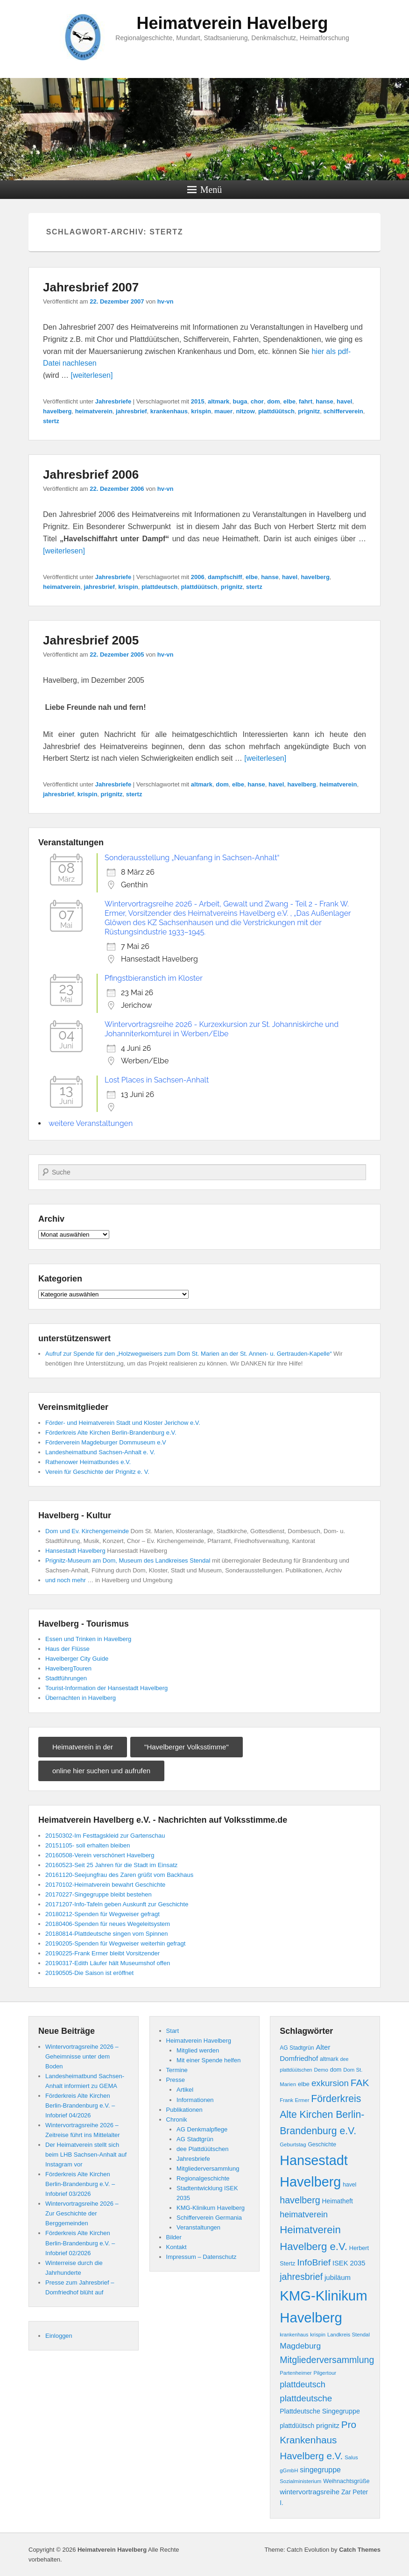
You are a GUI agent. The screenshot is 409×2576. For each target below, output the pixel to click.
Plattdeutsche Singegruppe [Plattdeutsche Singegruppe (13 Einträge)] (320, 2411)
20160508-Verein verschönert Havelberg (99, 1855)
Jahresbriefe (113, 401)
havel (344, 401)
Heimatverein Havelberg (232, 23)
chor (257, 401)
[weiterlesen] (92, 375)
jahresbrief (131, 411)
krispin (201, 411)
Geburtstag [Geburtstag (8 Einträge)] (293, 2144)
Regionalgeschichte (202, 2178)
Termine (177, 2070)
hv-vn (165, 301)
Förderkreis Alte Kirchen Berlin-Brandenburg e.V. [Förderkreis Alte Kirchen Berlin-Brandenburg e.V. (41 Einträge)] (322, 2114)
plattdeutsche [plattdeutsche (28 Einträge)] (306, 2398)
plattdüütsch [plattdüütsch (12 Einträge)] (297, 2425)
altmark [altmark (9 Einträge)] (329, 2059)
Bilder (174, 2237)
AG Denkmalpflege (201, 2129)
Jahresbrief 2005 (91, 640)
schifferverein (343, 411)
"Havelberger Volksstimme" (186, 1747)
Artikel (184, 2089)
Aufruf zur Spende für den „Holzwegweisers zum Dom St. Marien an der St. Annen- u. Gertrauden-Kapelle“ (188, 1353)
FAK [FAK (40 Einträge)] (360, 2082)
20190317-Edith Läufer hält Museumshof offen (107, 1963)
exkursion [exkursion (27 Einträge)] (330, 2083)
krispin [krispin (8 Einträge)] (317, 2334)
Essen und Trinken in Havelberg (88, 1638)
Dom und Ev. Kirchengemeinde (87, 1531)
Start (172, 2030)
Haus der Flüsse (67, 1648)
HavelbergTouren (68, 1668)
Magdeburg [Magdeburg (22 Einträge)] (300, 2345)
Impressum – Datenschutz (201, 2256)
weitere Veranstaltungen (91, 1123)
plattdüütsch (276, 411)
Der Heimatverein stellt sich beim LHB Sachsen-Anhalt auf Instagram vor (86, 2154)
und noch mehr (65, 1580)
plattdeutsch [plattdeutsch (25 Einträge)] (302, 2384)
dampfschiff (225, 576)
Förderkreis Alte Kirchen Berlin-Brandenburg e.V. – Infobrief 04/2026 (80, 2105)
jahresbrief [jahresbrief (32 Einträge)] (301, 2277)
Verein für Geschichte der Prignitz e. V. (97, 1471)
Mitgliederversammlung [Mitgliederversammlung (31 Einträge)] (327, 2360)
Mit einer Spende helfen (208, 2060)
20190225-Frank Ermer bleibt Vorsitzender (102, 1953)
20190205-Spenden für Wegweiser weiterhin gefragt (115, 1943)
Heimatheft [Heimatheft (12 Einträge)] (337, 2201)
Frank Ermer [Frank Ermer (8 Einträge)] (294, 2100)
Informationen (195, 2099)
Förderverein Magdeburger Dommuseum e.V (105, 1442)
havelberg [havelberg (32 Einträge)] (300, 2200)
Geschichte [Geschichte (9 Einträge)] (322, 2144)
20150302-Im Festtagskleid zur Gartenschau (105, 1835)
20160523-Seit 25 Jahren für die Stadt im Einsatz (111, 1864)
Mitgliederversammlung (207, 2168)
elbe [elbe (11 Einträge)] (304, 2084)
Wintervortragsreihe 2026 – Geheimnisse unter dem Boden (82, 2056)
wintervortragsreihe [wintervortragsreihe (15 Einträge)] (309, 2492)
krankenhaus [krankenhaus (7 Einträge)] (294, 2334)
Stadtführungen (66, 1678)
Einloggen (58, 2335)
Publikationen (184, 2109)
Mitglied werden (197, 2050)
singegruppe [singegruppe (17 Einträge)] (320, 2470)
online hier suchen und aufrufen (101, 1771)
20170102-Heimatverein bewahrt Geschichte (105, 1884)
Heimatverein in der (82, 1747)
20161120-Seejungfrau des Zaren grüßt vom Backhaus (119, 1874)
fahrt (305, 401)
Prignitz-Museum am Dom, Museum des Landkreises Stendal (127, 1560)
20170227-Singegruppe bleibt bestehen (98, 1894)
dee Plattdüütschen (202, 2148)
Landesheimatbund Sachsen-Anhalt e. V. (100, 1452)
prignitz (309, 411)
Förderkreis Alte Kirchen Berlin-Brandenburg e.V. (110, 1432)
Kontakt (176, 2246)
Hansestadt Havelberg (75, 1550)
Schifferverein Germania (209, 2217)
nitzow (245, 411)
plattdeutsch (159, 586)
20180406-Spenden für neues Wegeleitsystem (107, 1923)
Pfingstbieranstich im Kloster (154, 978)
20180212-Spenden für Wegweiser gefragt (102, 1914)
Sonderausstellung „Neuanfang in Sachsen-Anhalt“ (192, 857)
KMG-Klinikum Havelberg (210, 2207)
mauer (223, 411)
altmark (218, 401)
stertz (51, 421)
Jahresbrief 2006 (91, 474)
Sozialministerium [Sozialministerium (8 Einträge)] (300, 2481)
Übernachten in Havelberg (80, 1697)
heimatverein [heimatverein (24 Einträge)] (304, 2214)
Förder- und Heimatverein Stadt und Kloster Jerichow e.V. (122, 1422)
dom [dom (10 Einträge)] (336, 2069)
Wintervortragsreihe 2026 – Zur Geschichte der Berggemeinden (82, 2213)
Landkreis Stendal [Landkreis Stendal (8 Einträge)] (348, 2334)
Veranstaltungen (198, 2227)
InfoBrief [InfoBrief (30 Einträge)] (314, 2262)
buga (240, 401)
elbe (289, 401)
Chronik (176, 2119)
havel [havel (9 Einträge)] (349, 2184)
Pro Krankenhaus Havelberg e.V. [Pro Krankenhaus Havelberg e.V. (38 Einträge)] (318, 2440)
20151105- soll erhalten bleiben (87, 1845)
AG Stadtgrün (194, 2139)
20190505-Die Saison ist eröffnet (89, 1972)
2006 (197, 576)
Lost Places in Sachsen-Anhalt (157, 1080)
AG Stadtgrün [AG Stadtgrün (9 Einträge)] (297, 2048)
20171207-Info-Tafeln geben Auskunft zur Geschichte (116, 1904)
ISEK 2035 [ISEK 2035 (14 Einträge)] (349, 2263)
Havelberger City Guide (76, 1658)
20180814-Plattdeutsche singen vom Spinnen (106, 1933)
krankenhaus (169, 411)
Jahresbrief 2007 (91, 287)
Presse (175, 2079)
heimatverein (94, 411)
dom (273, 401)
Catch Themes (360, 2549)
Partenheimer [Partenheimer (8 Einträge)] (295, 2373)
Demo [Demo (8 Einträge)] (321, 2070)
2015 (197, 401)
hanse (324, 401)
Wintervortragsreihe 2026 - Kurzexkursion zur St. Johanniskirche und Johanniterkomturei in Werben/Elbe (221, 1029)
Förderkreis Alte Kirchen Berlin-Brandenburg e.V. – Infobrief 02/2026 (80, 2242)
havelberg (57, 411)
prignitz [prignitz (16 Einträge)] (327, 2425)
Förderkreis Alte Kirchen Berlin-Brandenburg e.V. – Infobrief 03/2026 (80, 2184)
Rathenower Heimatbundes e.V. (88, 1461)
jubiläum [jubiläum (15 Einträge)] (337, 2277)
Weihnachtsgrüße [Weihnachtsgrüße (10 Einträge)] (346, 2481)
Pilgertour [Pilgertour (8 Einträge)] (324, 2373)
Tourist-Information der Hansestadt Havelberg (106, 1687)
